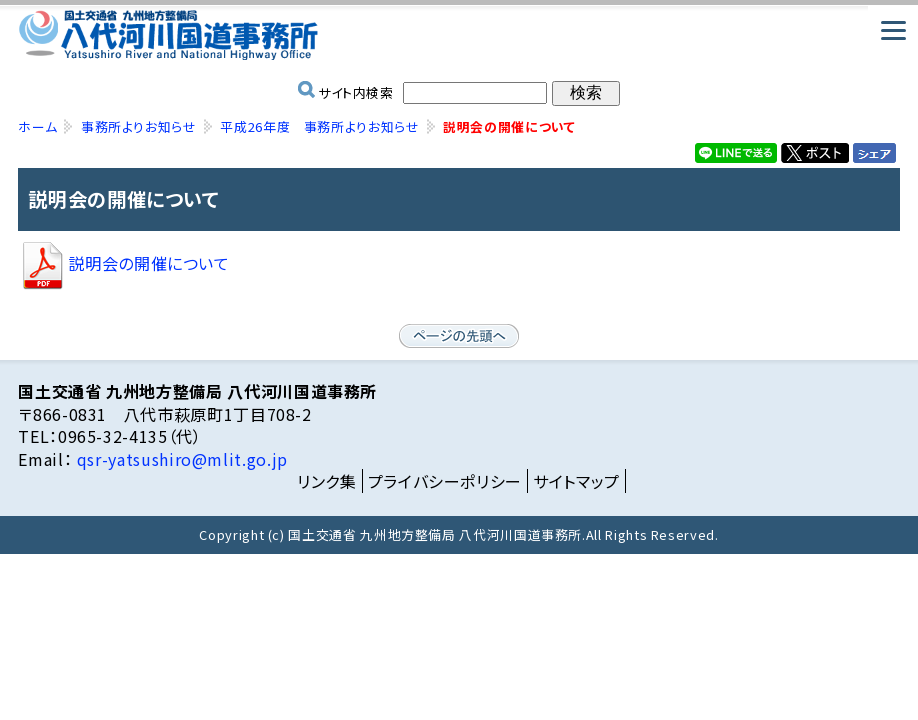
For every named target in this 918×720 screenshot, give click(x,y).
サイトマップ (576, 481)
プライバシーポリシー (445, 481)
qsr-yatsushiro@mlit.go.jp (180, 459)
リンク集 (327, 481)
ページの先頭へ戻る (459, 336)
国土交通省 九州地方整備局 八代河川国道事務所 (458, 35)
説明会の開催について (123, 263)
